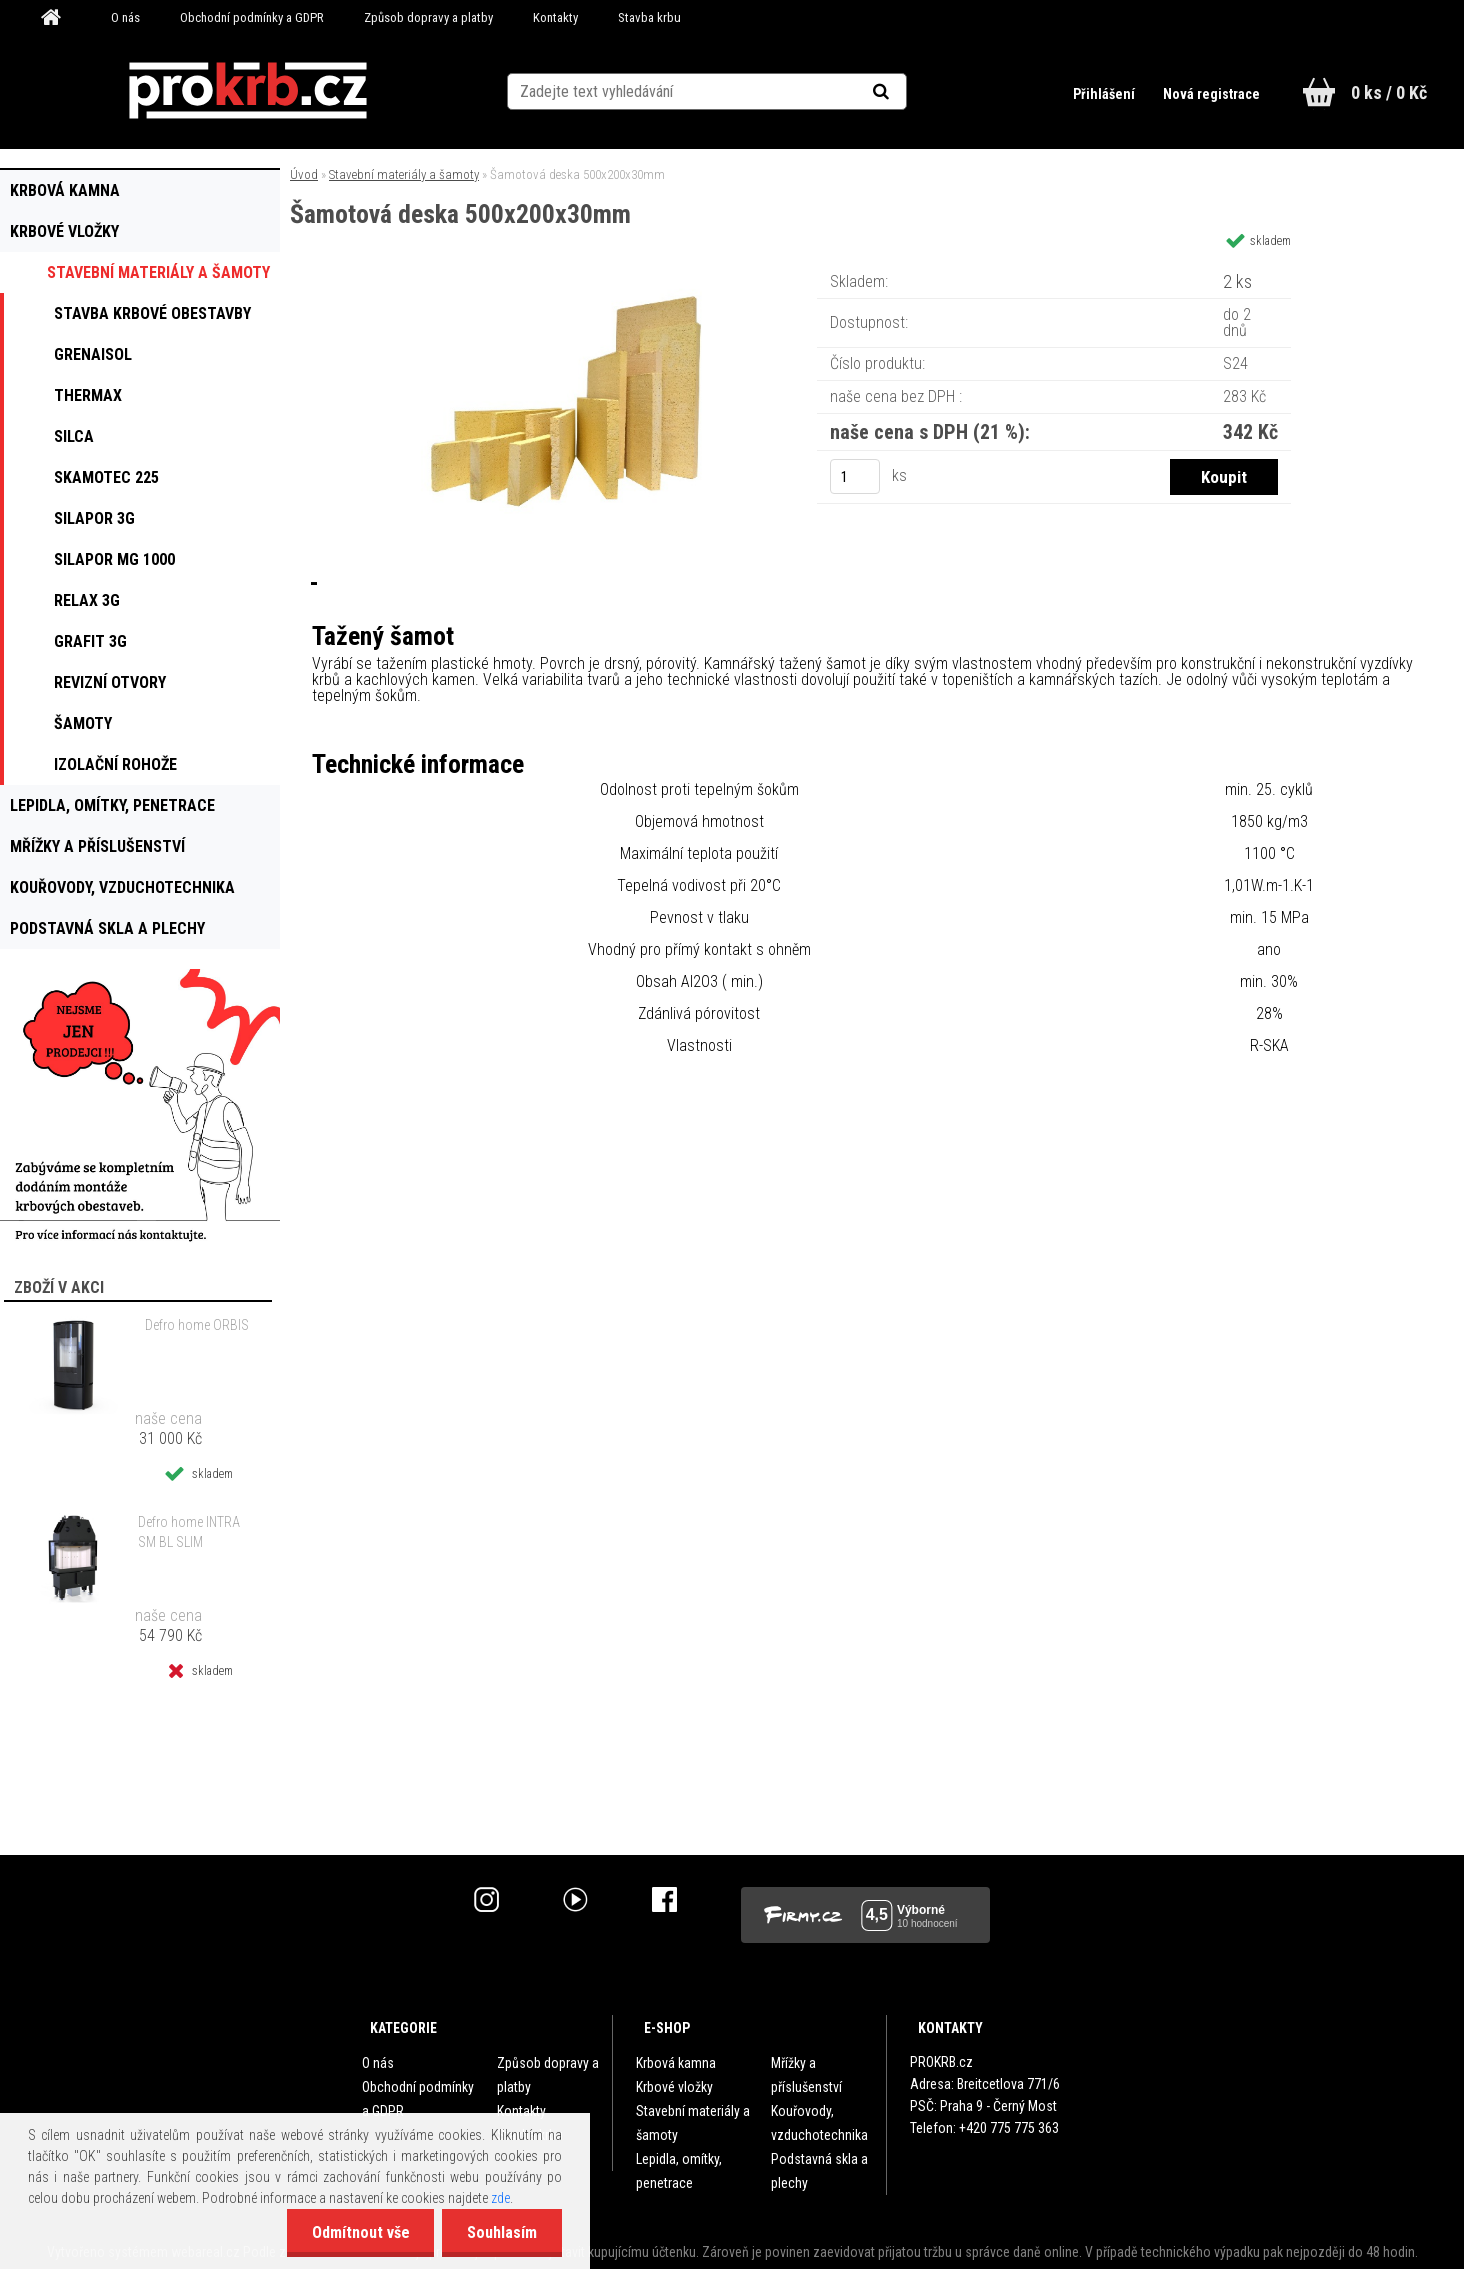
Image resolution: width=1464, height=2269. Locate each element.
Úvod (304, 174)
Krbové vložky (674, 2087)
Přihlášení (1105, 94)
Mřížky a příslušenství (806, 2075)
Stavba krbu (649, 17)
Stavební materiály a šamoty (404, 174)
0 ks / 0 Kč (1389, 92)
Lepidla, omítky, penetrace (679, 2171)
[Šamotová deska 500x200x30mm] (574, 274)
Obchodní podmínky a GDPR (252, 17)
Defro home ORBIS (197, 1325)
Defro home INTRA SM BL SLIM (189, 1532)
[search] (905, 92)
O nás (125, 17)
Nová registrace (1211, 94)
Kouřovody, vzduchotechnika (819, 2123)
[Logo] (247, 91)
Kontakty (555, 17)
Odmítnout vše (360, 2232)
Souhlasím (502, 2232)
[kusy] (855, 476)
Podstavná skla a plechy (819, 2171)
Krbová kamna (676, 2063)
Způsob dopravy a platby (428, 17)
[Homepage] (58, 18)
